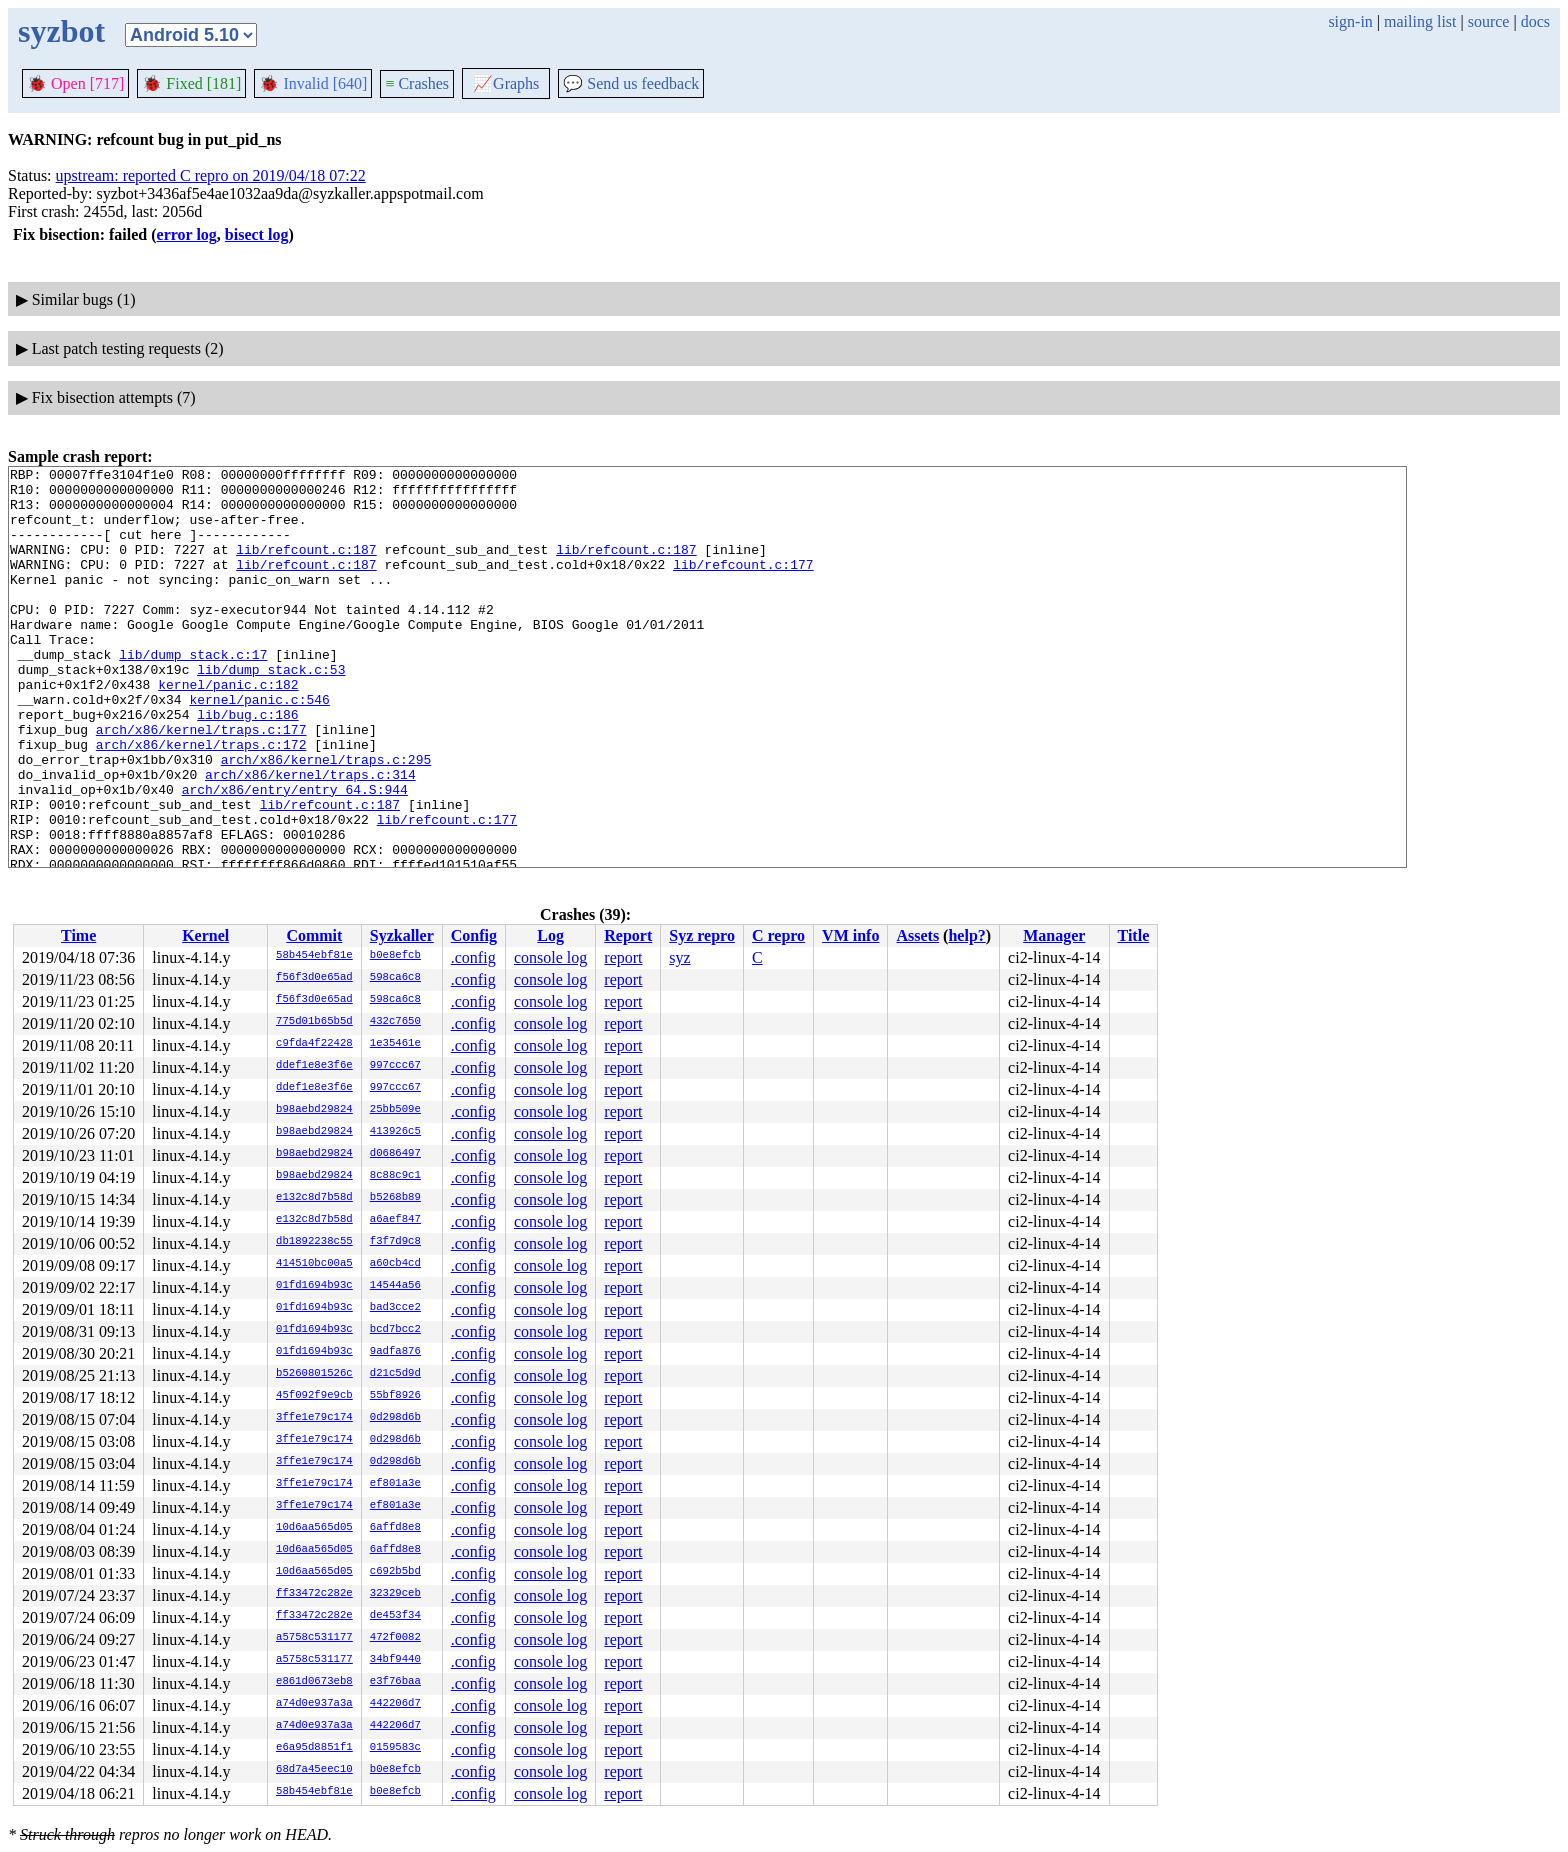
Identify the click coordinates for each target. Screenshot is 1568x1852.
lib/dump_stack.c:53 (271, 711)
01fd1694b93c (314, 1286)
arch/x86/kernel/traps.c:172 (201, 801)
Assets (917, 935)
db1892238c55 (314, 1242)
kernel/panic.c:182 (228, 729)
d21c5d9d (395, 1374)
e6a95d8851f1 (314, 1748)
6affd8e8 (395, 1528)
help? (966, 935)
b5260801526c (314, 1374)
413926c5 (395, 1132)
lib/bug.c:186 (247, 765)
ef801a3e (395, 1484)
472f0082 (395, 1638)
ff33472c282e (314, 1594)
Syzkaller (402, 935)
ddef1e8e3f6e (314, 1066)
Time (78, 935)
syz (679, 957)
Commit (314, 935)
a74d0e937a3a (314, 1704)
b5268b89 (395, 1198)
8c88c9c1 (395, 1176)
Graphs (506, 83)
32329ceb (395, 1594)
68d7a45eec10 (314, 1770)
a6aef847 (395, 1220)
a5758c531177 (314, 1638)
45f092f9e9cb (314, 1396)
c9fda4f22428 (314, 1044)
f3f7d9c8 (395, 1242)
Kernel (205, 935)
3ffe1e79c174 (314, 1418)
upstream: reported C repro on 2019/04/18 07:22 (211, 175)
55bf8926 (395, 1396)
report (623, 957)
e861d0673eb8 (314, 1682)
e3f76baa (395, 1682)
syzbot (61, 31)
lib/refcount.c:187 (306, 567)
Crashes (417, 83)
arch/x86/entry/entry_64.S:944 (295, 855)
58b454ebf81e (314, 956)
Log (550, 935)
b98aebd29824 (314, 1110)
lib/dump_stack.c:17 (193, 693)
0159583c (395, 1748)
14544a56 (395, 1286)
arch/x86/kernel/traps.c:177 (201, 783)
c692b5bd (395, 1572)
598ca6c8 (395, 978)
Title (1134, 935)
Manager (1054, 935)
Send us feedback (631, 83)
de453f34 (395, 1616)
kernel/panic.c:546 (259, 747)
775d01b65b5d (314, 1022)
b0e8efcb (395, 956)
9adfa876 (395, 1352)
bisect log (257, 234)
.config (473, 957)
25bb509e (395, 1110)
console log (550, 957)
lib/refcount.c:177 (743, 585)
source (1489, 21)
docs (1535, 21)
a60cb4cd (395, 1264)
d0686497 (395, 1154)
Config (474, 935)
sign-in (1350, 21)
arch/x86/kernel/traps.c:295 (326, 819)
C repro (778, 935)
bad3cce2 (395, 1308)
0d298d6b (395, 1418)
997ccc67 (395, 1066)
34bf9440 (395, 1660)
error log (187, 234)
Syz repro (702, 935)
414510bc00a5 (314, 1264)
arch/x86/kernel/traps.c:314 (310, 837)
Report (628, 935)
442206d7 (395, 1704)
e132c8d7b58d (314, 1198)
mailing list (1420, 21)
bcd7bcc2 (395, 1330)
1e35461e (395, 1044)
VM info (850, 935)
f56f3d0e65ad (314, 978)
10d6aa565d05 (314, 1528)
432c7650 (395, 1022)
